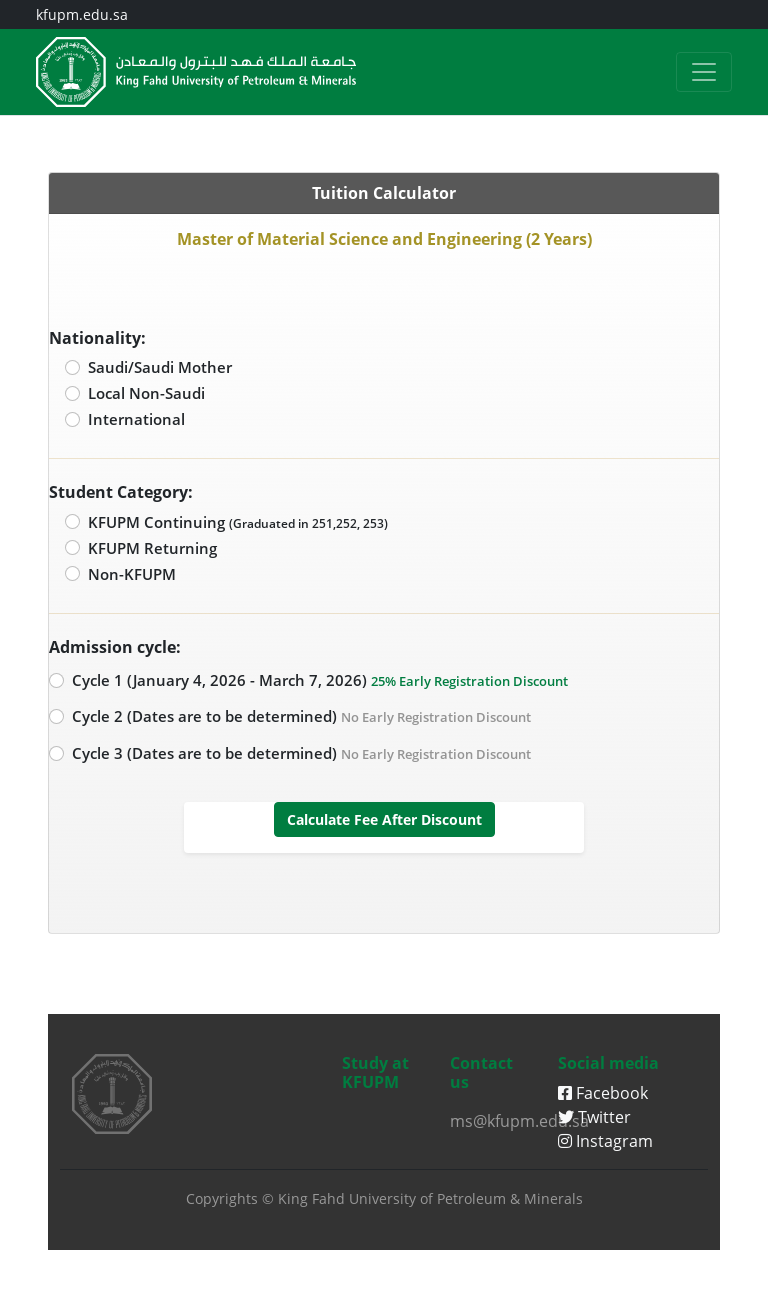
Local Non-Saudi (146, 393)
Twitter (594, 1117)
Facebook (603, 1093)
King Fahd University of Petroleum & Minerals (430, 1198)
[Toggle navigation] (704, 72)
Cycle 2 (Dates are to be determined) (301, 716)
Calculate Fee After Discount (384, 819)
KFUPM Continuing (238, 522)
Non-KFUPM (132, 574)
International (136, 419)
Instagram (605, 1141)
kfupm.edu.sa (82, 14)
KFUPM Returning (152, 548)
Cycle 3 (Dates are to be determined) (301, 753)
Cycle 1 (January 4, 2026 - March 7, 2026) (320, 680)
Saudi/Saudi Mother (160, 367)
